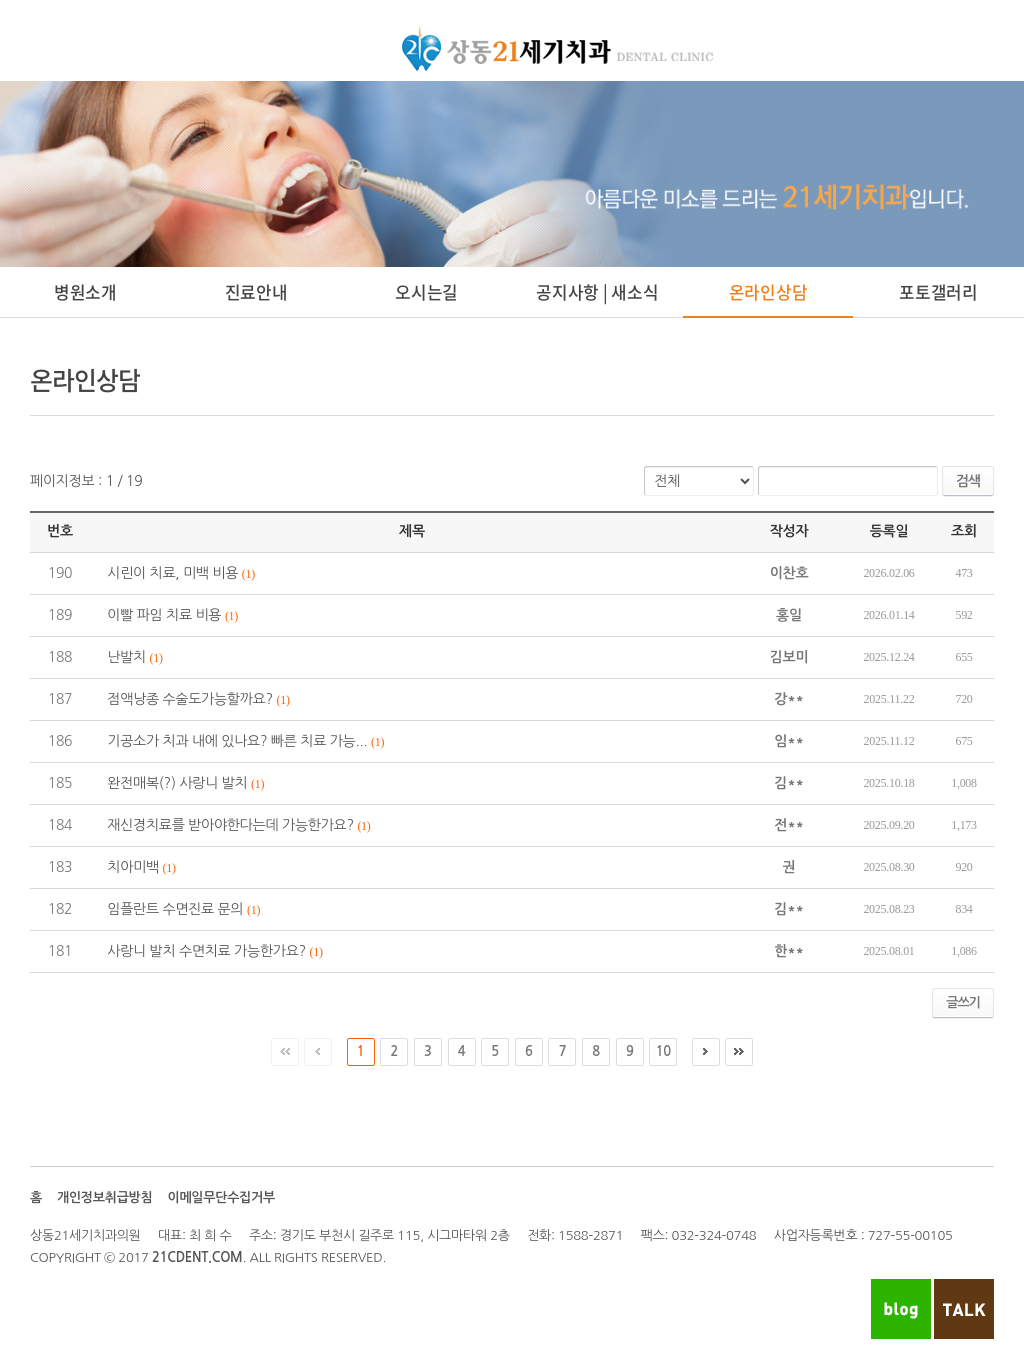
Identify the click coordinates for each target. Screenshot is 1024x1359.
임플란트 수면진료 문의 (175, 909)
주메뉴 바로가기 (0, 0)
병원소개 (85, 291)
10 (663, 1051)
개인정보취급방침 (105, 1197)
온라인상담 (768, 291)
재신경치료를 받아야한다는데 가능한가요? (230, 825)
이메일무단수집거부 (220, 1197)
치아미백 (133, 867)
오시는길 (426, 291)
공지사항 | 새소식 (597, 291)
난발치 (126, 657)
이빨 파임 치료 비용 (164, 615)
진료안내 (256, 291)
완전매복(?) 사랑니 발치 (177, 783)
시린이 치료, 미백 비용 (172, 573)
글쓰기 (963, 1002)
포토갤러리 (938, 291)
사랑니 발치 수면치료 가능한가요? (206, 951)
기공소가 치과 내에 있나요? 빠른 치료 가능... (237, 741)
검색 (968, 481)
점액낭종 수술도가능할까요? (190, 699)
